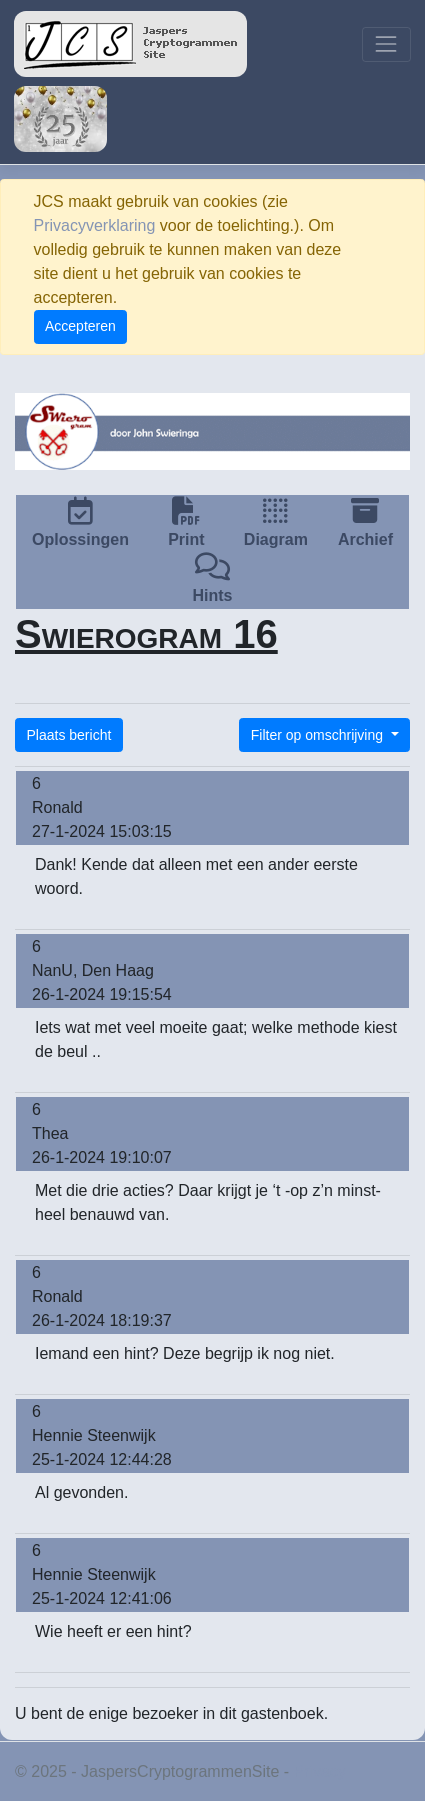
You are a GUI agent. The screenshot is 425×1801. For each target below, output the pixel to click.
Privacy (320, 1771)
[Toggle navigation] (386, 44)
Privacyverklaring (95, 225)
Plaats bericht (69, 735)
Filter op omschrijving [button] (319, 735)
